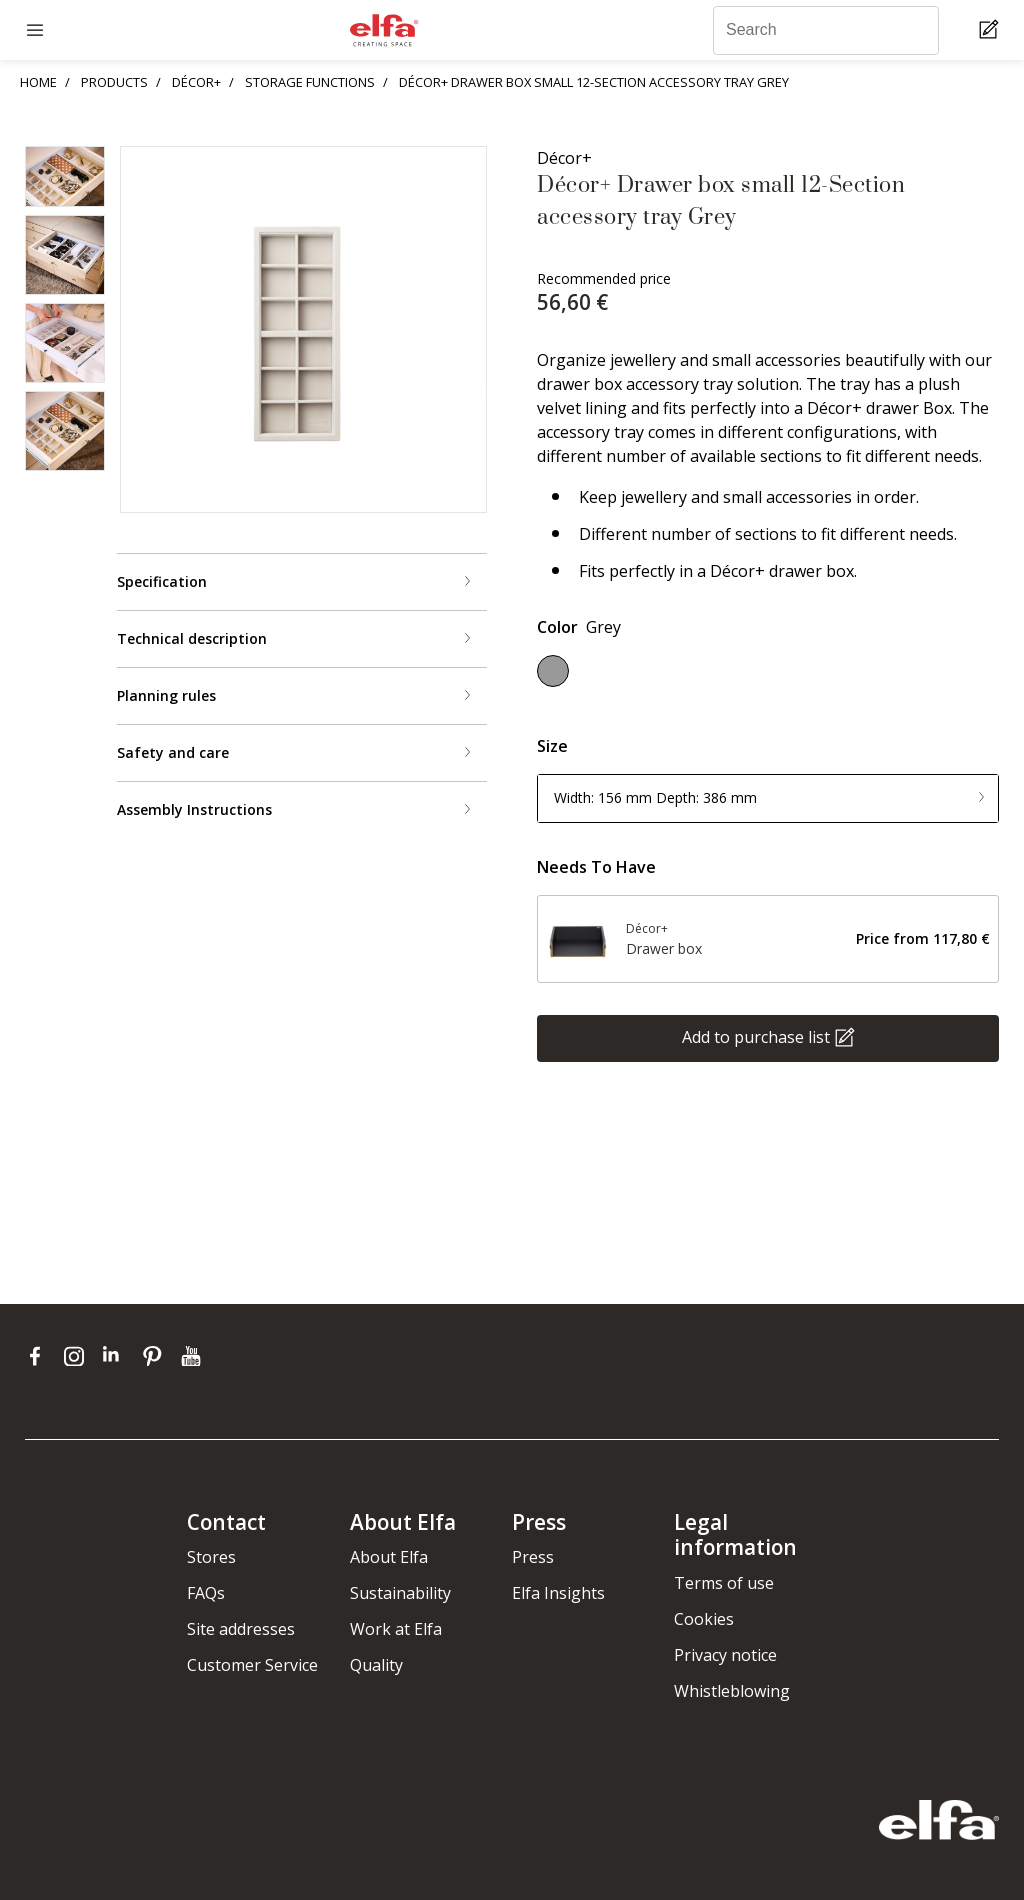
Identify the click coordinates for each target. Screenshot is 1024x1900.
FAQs (206, 1593)
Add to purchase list (756, 1036)
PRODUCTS (114, 82)
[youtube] (193, 1356)
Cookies (704, 1619)
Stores (211, 1557)
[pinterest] (156, 1356)
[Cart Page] (991, 30)
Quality (376, 1665)
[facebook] (39, 1356)
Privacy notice (725, 1655)
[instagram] (78, 1356)
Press (533, 1557)
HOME (38, 82)
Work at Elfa (396, 1629)
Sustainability (400, 1593)
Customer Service (252, 1665)
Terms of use (724, 1583)
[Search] (826, 30)
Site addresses (241, 1629)
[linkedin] (117, 1356)
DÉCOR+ (196, 82)
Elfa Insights (558, 1593)
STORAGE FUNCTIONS (310, 82)
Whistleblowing (732, 1691)
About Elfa (389, 1557)
